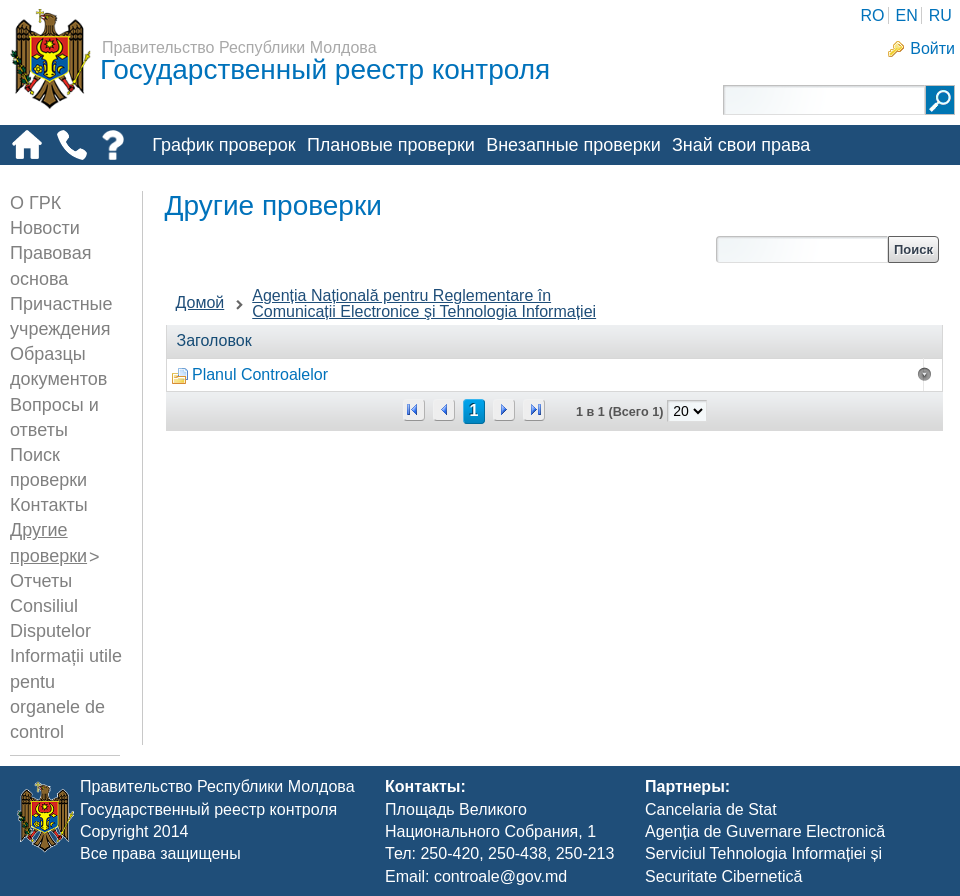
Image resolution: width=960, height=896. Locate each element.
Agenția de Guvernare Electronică (765, 831)
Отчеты (41, 581)
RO (872, 15)
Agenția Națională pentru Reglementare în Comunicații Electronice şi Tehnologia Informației (424, 303)
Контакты (49, 505)
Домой (200, 302)
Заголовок (214, 340)
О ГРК (35, 203)
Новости (45, 228)
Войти (932, 48)
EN (906, 15)
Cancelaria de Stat (711, 809)
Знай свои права (741, 145)
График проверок (224, 145)
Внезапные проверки (573, 145)
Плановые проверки (391, 145)
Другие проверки (222, 178)
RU (940, 15)
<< (414, 410)
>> (534, 410)
